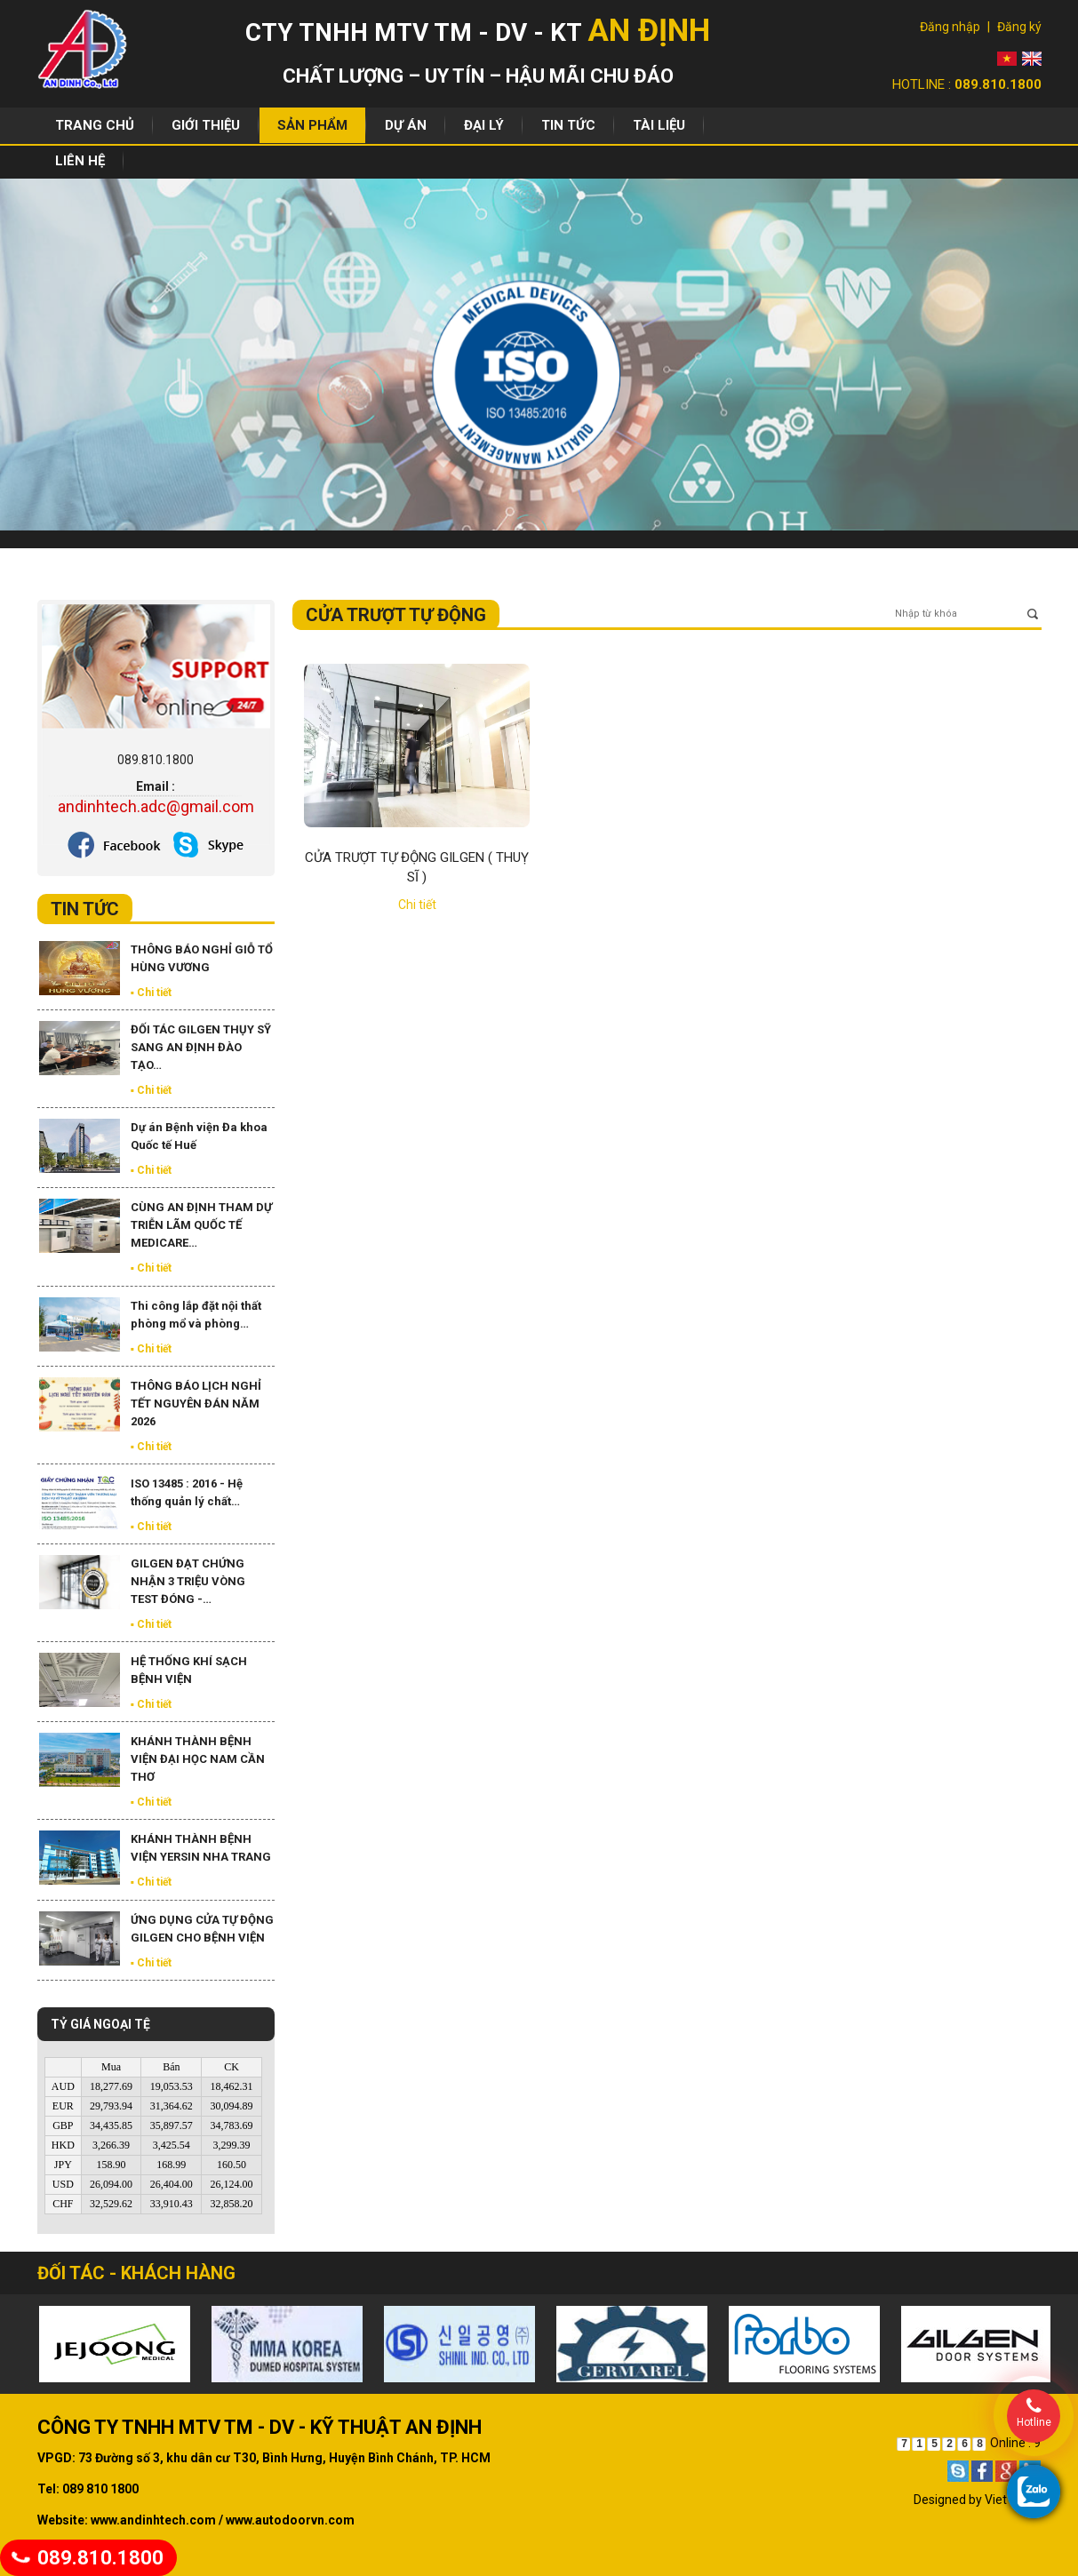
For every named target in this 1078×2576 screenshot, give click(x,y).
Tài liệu (659, 125)
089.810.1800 (88, 2558)
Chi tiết (417, 904)
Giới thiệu (206, 125)
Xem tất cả (245, 913)
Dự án (406, 125)
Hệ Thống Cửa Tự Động (224, 564)
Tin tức (568, 125)
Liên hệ (80, 161)
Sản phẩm (312, 125)
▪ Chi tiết (151, 992)
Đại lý (484, 125)
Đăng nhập (950, 27)
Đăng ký (1019, 27)
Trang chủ (94, 125)
